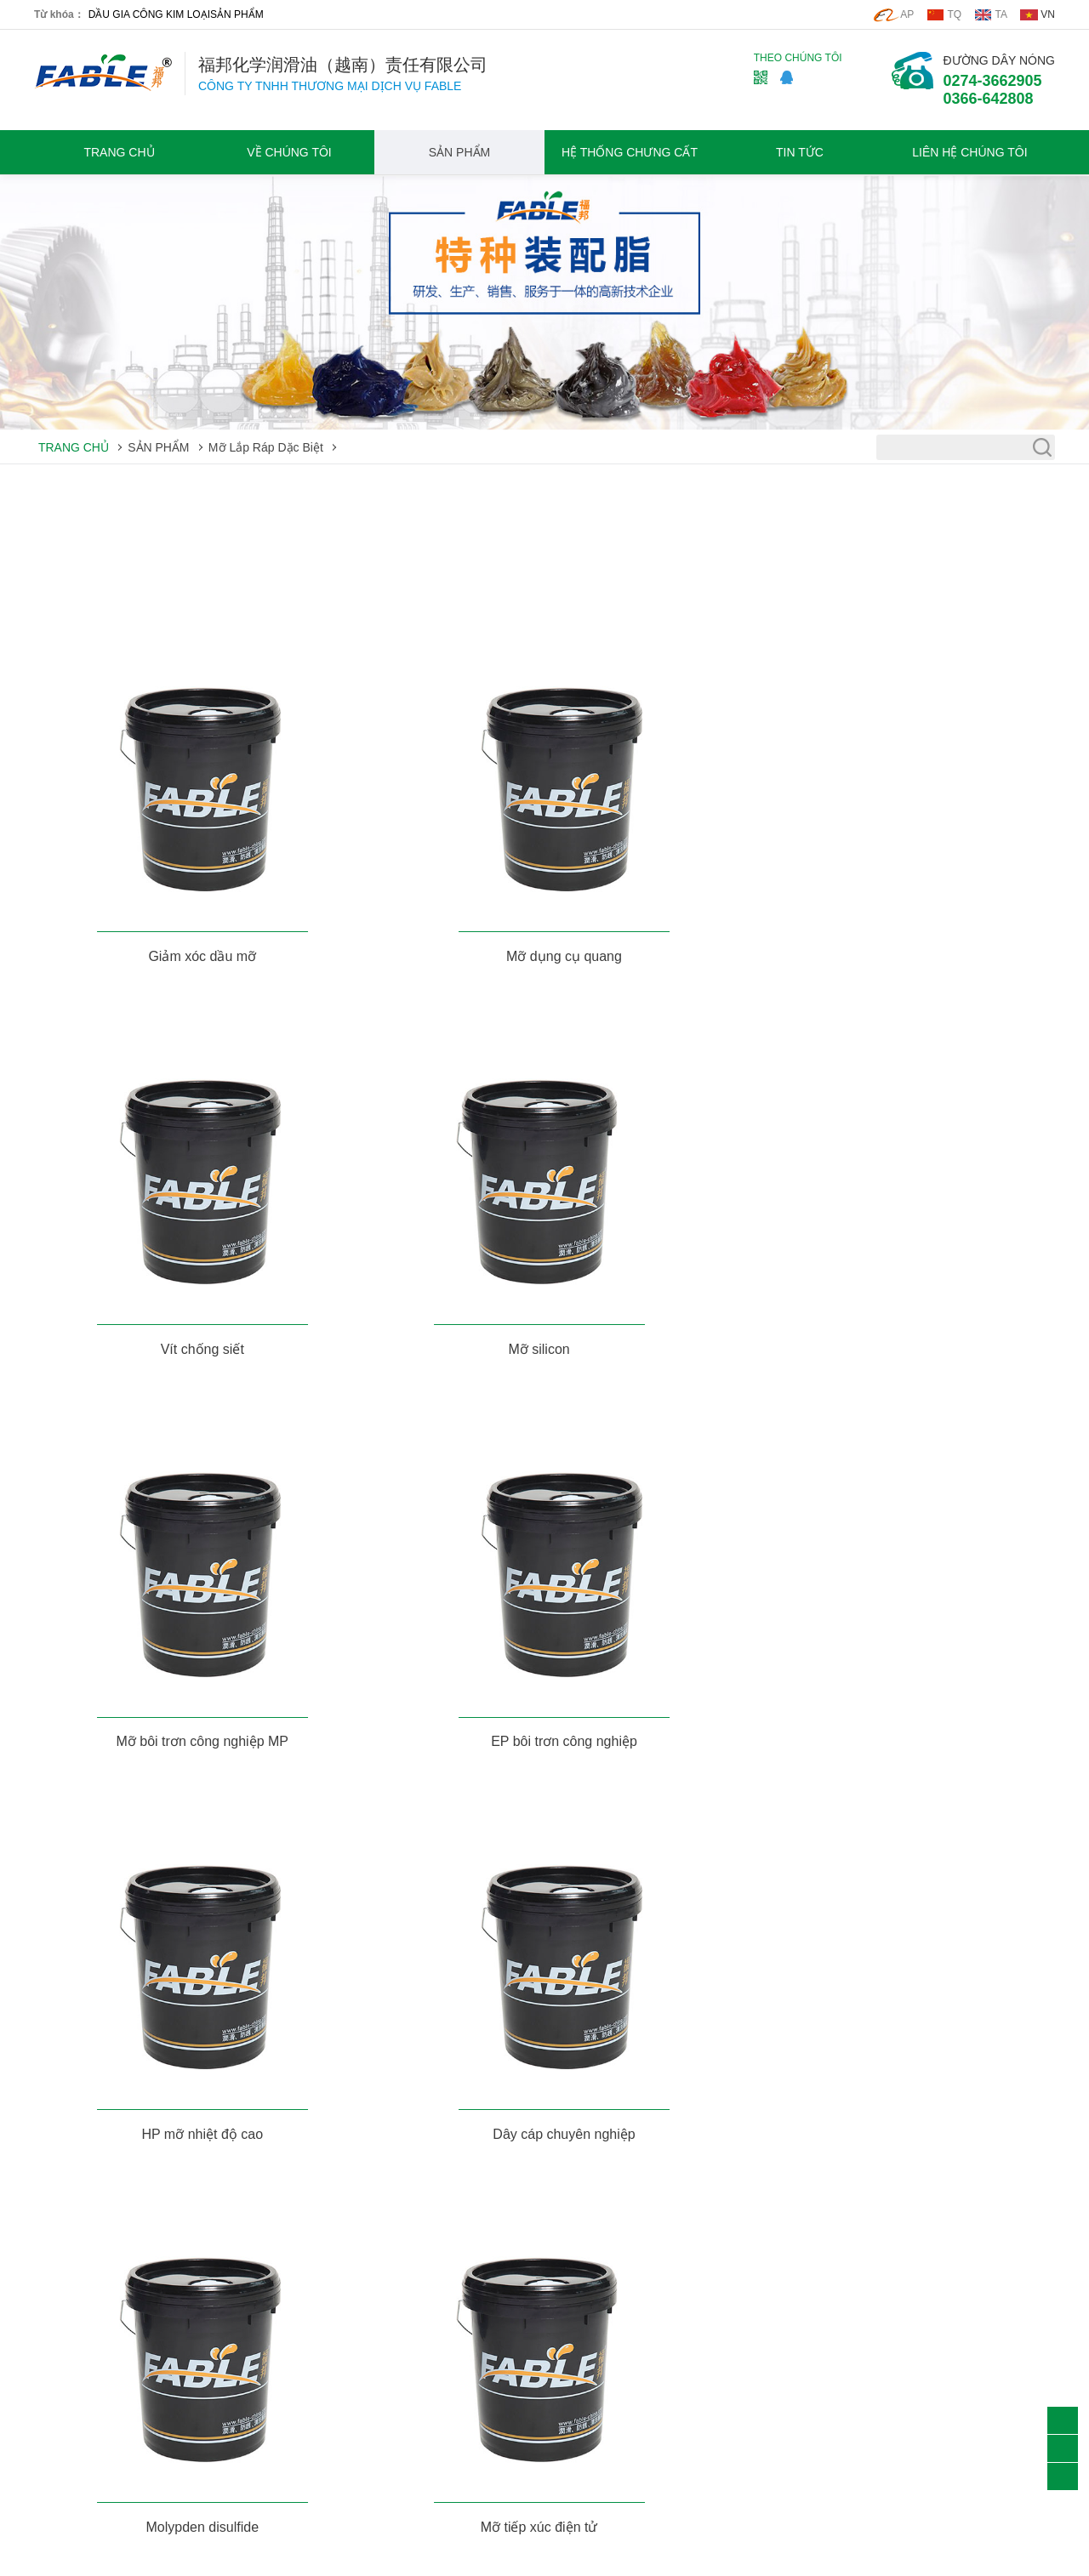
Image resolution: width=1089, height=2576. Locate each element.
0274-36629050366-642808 (993, 89)
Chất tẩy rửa (67, 2340)
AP (907, 14)
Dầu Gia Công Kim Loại (96, 2316)
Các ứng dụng (480, 2316)
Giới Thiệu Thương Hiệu (302, 2340)
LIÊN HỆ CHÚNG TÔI (969, 152)
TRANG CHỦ (118, 152)
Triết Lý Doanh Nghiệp (297, 2316)
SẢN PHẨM (237, 14)
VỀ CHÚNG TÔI (289, 152)
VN (1048, 14)
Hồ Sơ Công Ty (279, 2293)
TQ (955, 14)
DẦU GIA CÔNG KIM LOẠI (149, 14)
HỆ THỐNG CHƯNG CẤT (630, 152)
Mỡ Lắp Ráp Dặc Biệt (265, 447)
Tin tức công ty (481, 2293)
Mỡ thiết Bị (63, 2293)
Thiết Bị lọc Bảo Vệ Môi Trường (117, 2388)
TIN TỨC (800, 152)
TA (1001, 14)
